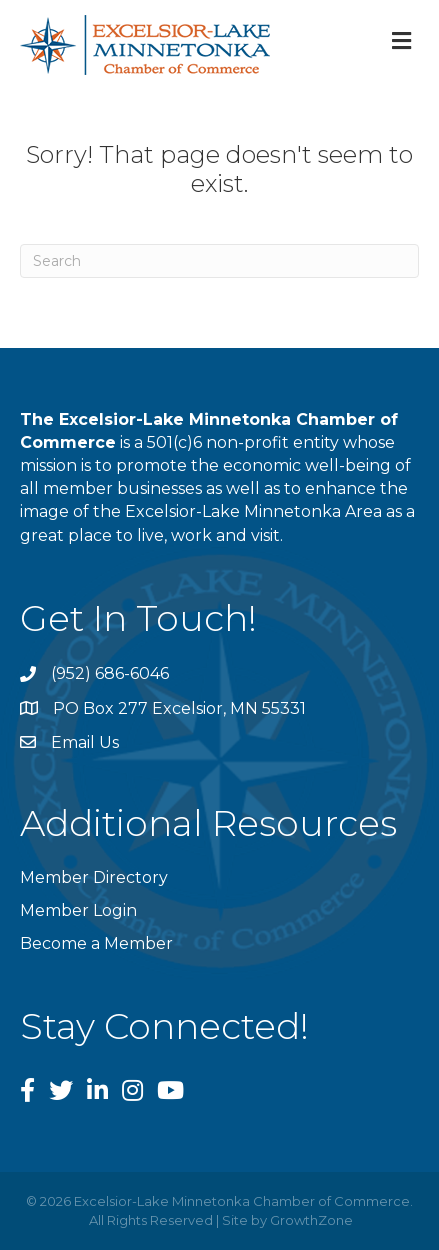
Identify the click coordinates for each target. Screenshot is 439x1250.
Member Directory (94, 877)
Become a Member (96, 943)
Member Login (78, 910)
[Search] (219, 261)
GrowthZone (311, 1220)
